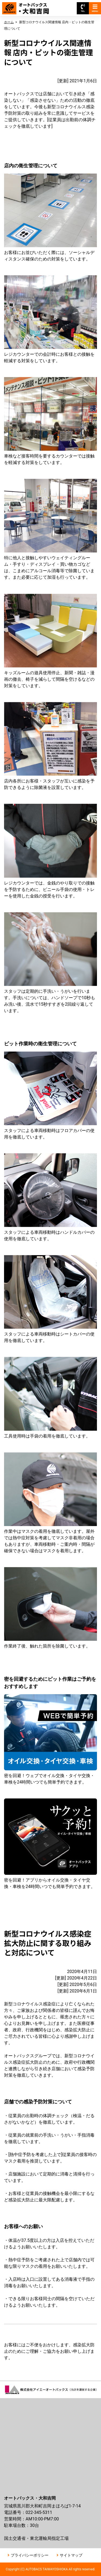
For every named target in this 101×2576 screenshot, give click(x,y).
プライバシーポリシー (29, 2555)
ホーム (9, 22)
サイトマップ (71, 2555)
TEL (83, 8)
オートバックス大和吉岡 (29, 5)
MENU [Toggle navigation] (95, 8)
